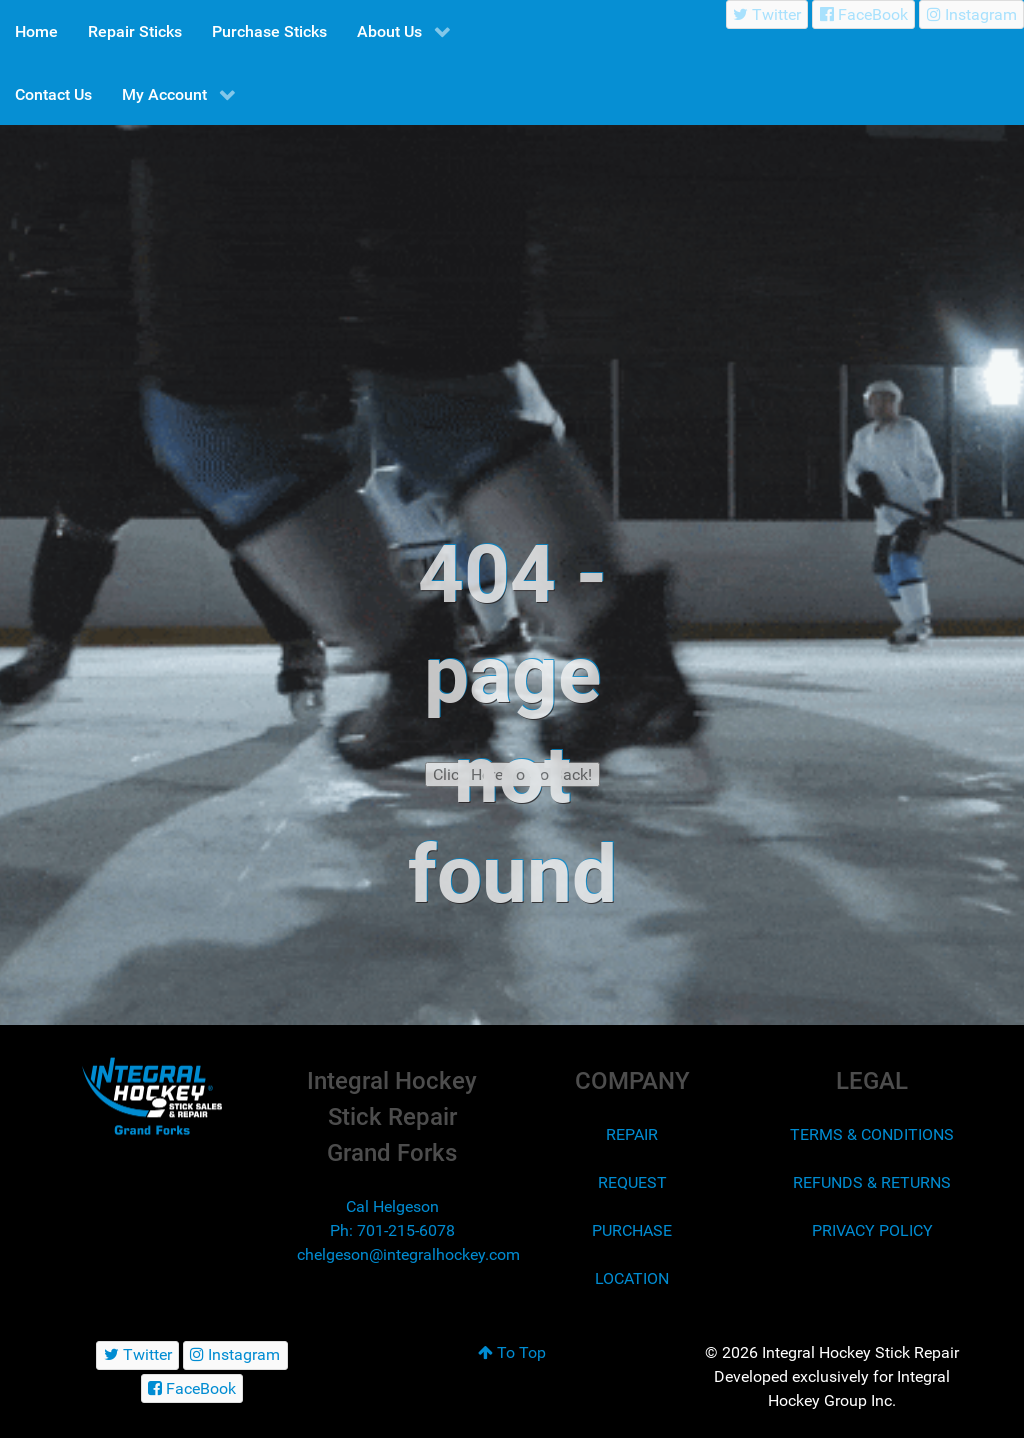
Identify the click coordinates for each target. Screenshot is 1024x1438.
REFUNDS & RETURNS (872, 1182)
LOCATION (632, 1278)
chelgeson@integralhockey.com (408, 1254)
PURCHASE (632, 1230)
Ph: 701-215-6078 (392, 1230)
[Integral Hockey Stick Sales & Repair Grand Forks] (152, 1096)
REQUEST (632, 1182)
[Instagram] (971, 14)
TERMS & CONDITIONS (872, 1134)
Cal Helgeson (392, 1206)
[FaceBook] (863, 14)
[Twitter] (767, 14)
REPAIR (632, 1134)
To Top (512, 1352)
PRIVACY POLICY (872, 1230)
